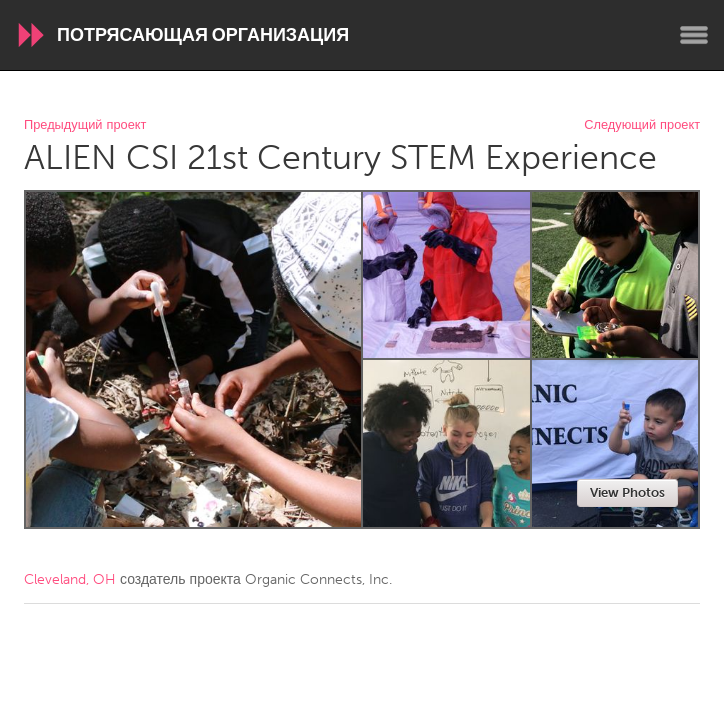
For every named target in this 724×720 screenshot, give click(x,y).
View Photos (627, 492)
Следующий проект (642, 125)
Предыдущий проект (85, 125)
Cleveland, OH (70, 579)
